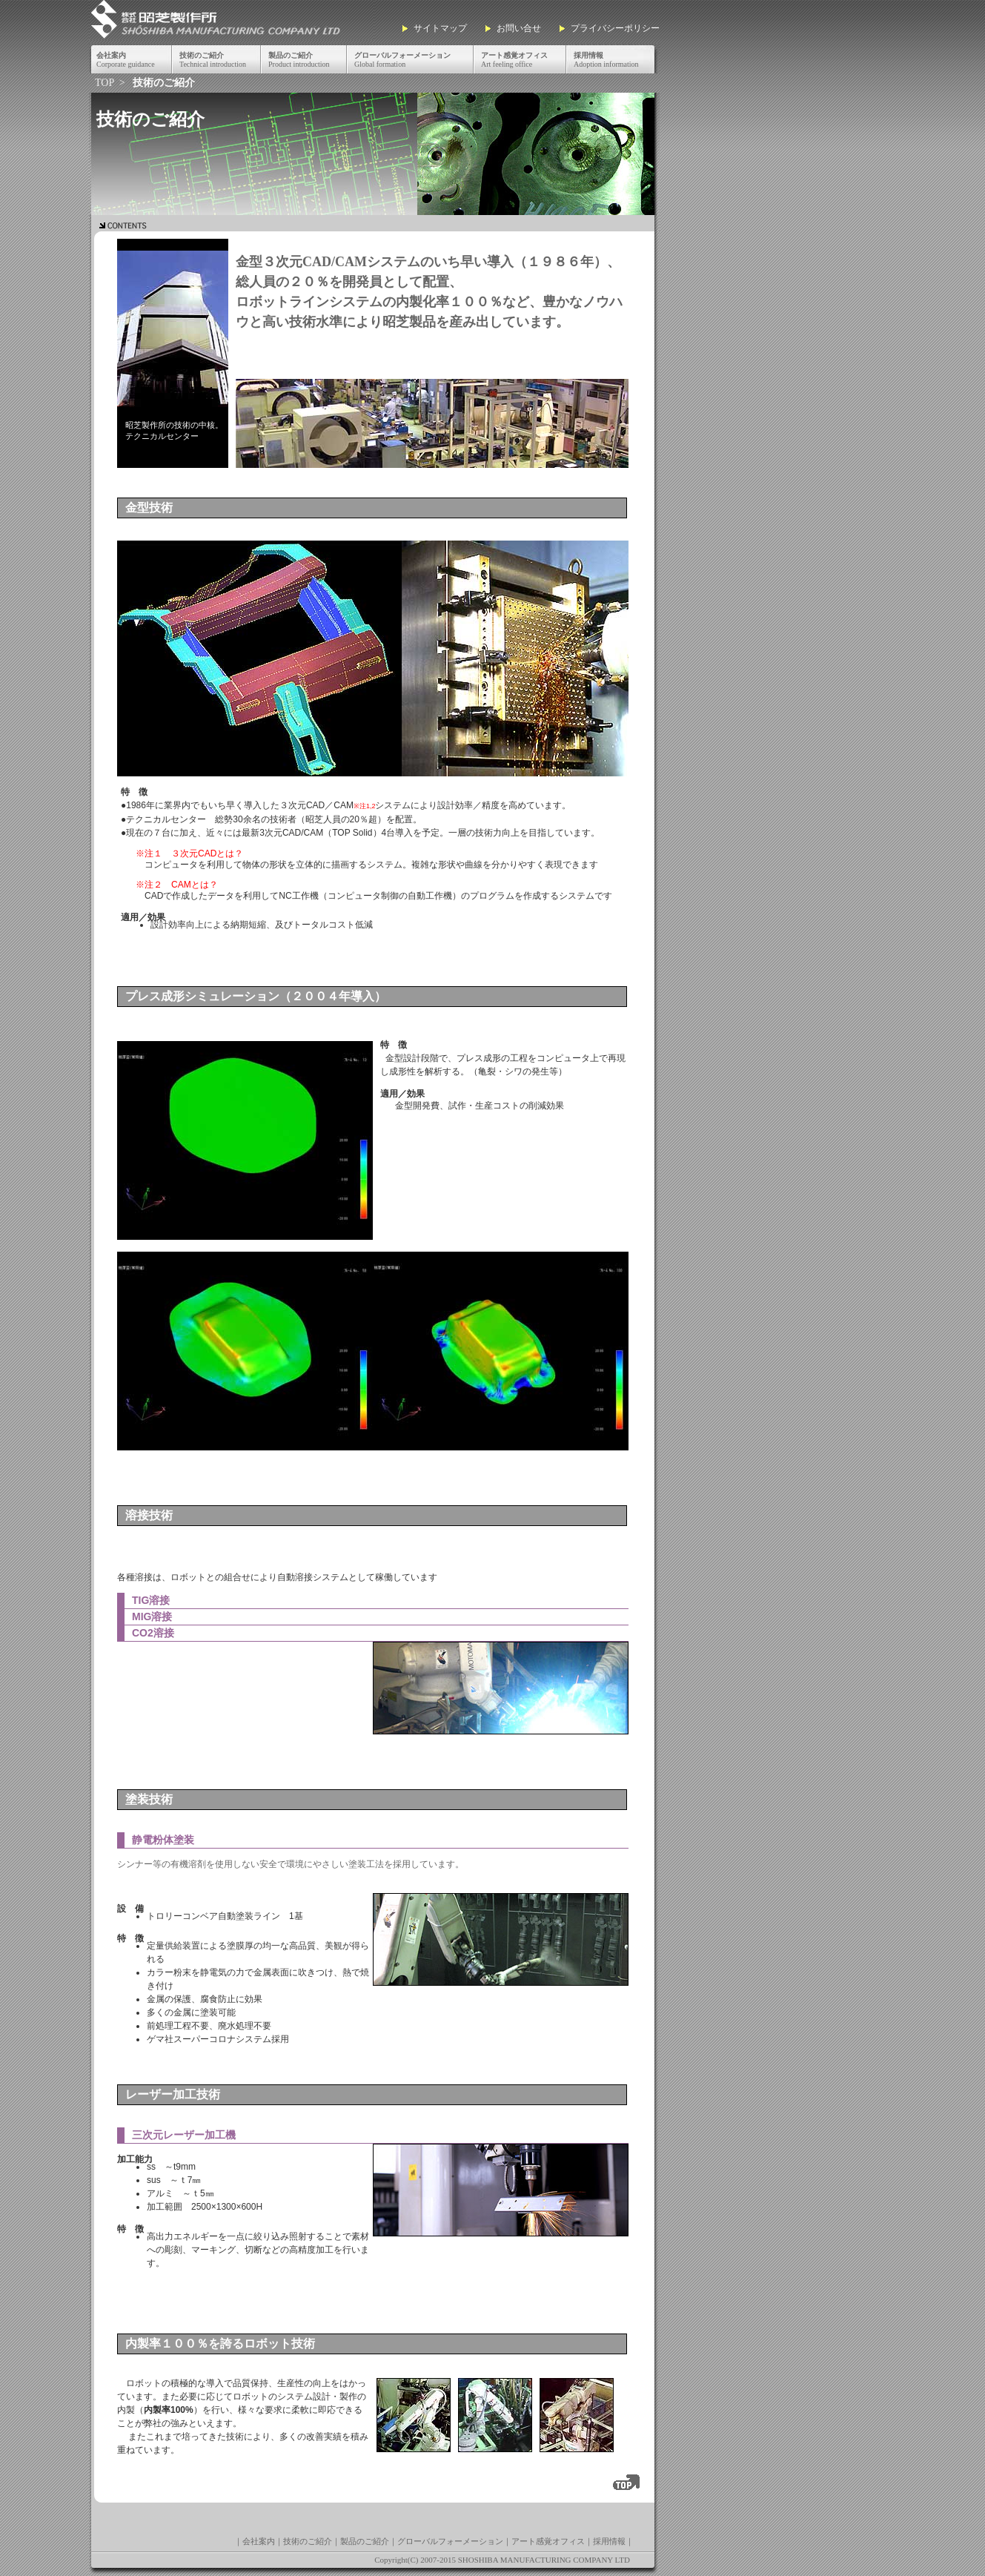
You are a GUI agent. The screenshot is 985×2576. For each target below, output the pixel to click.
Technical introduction (212, 59)
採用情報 (609, 2541)
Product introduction (299, 59)
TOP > (111, 82)
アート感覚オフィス (548, 2541)
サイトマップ (440, 28)
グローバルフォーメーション (450, 2541)
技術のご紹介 (307, 2541)
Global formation (402, 59)
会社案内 (258, 2541)
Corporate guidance (125, 59)
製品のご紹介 (364, 2541)
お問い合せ (519, 28)
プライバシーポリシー (615, 28)
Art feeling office (514, 59)
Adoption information (606, 59)
